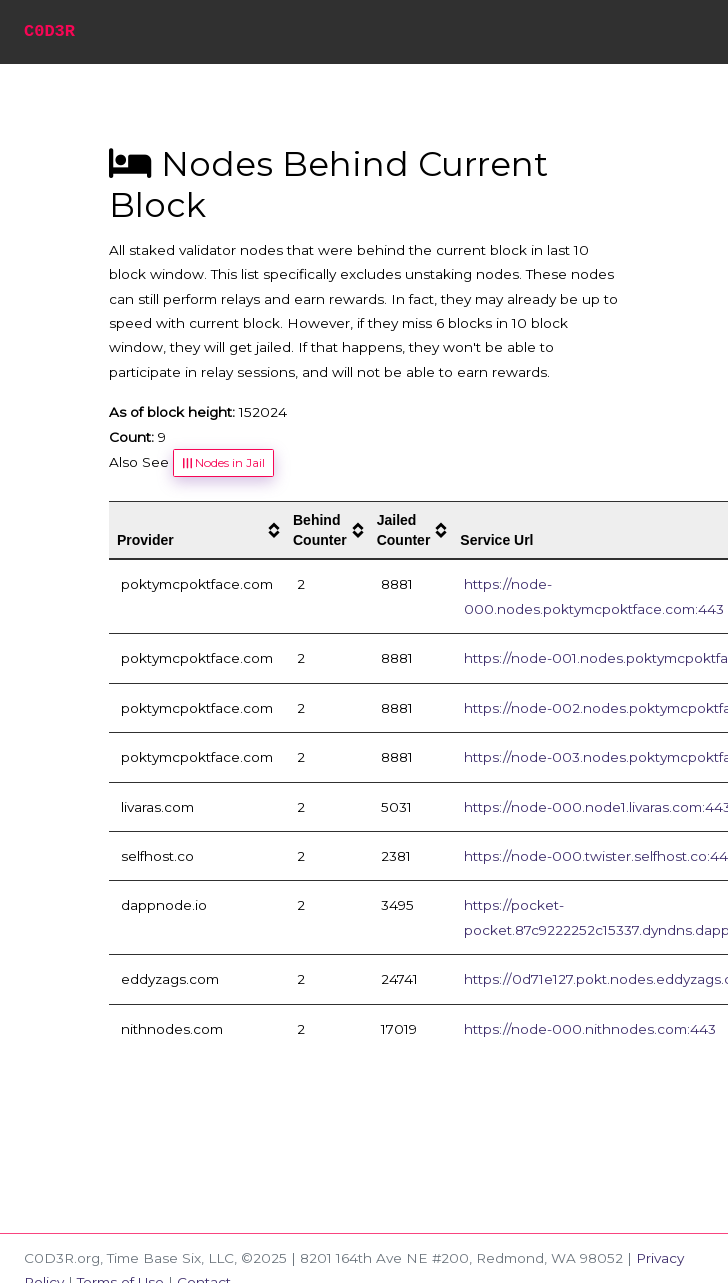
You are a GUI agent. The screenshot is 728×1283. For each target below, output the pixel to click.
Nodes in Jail (223, 462)
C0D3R (49, 31)
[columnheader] (197, 531)
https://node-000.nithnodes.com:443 (590, 1029)
